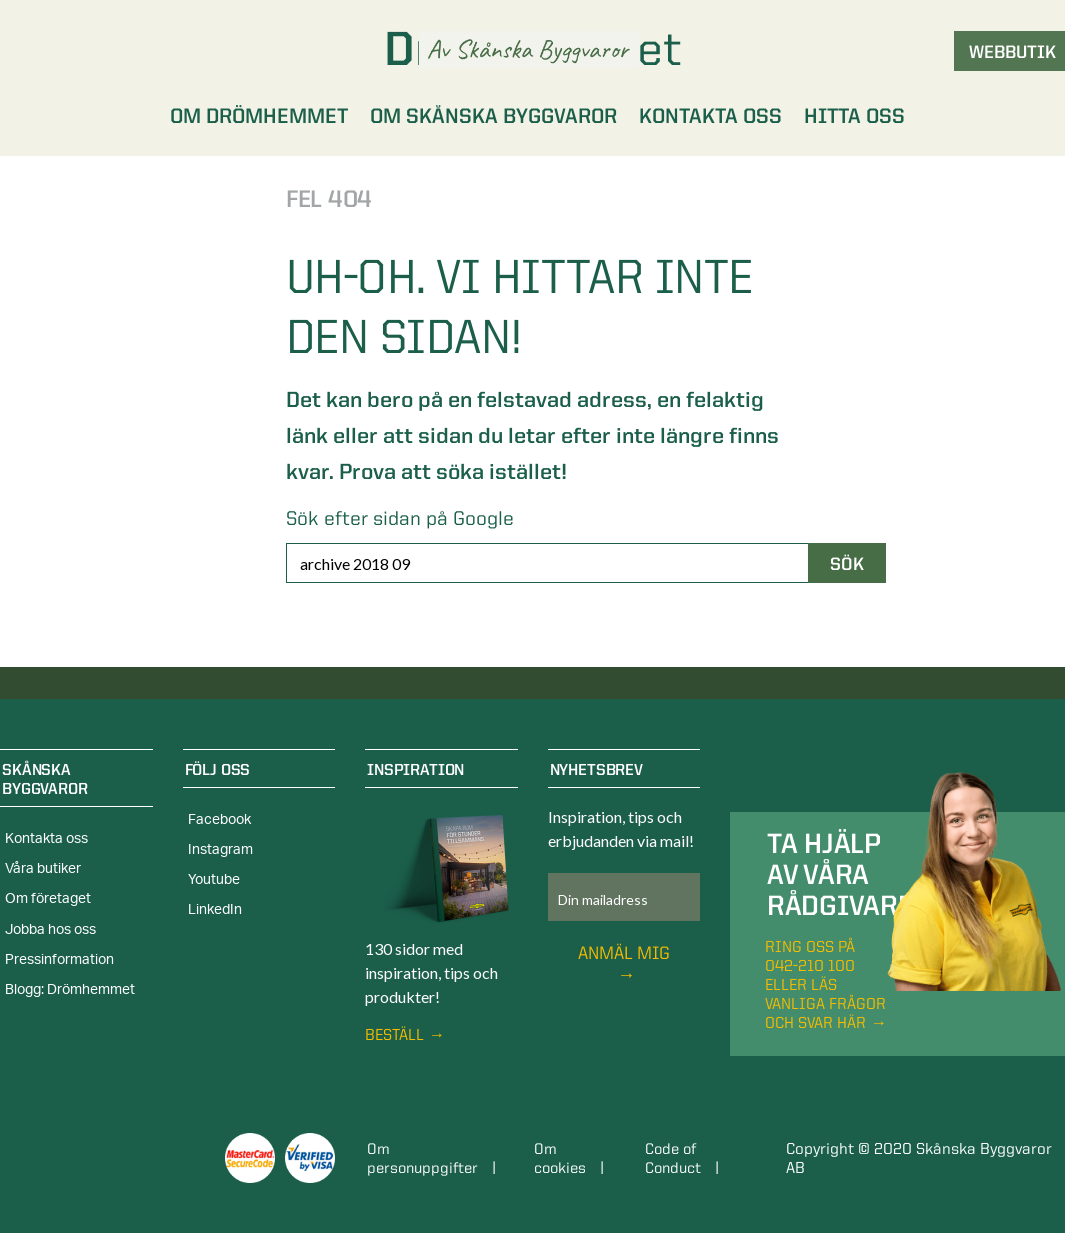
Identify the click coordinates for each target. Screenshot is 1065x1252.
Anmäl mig (624, 952)
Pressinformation (59, 960)
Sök (847, 563)
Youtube (214, 880)
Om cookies (563, 1158)
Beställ (394, 1034)
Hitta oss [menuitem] (854, 115)
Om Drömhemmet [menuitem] (259, 115)
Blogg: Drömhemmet (70, 990)
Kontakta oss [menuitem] (710, 115)
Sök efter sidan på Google (400, 518)
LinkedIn (215, 910)
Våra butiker (43, 869)
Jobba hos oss (50, 930)
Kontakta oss (46, 839)
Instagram (220, 850)
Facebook (219, 820)
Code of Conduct (676, 1158)
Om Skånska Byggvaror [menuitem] (493, 115)
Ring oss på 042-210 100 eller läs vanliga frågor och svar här (825, 984)
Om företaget (48, 899)
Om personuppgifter (425, 1158)
